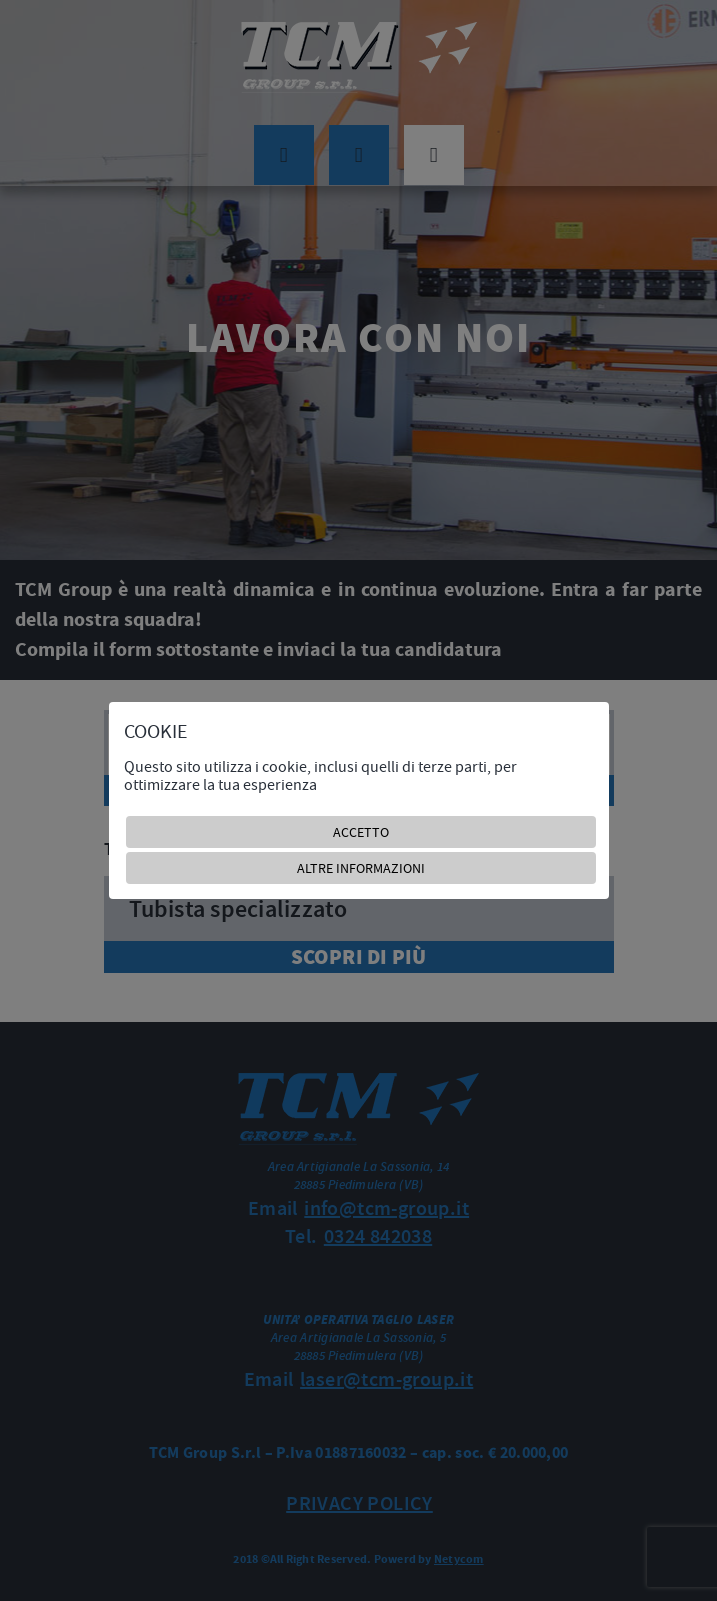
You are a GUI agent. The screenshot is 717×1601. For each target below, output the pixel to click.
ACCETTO (361, 832)
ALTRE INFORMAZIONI (361, 868)
